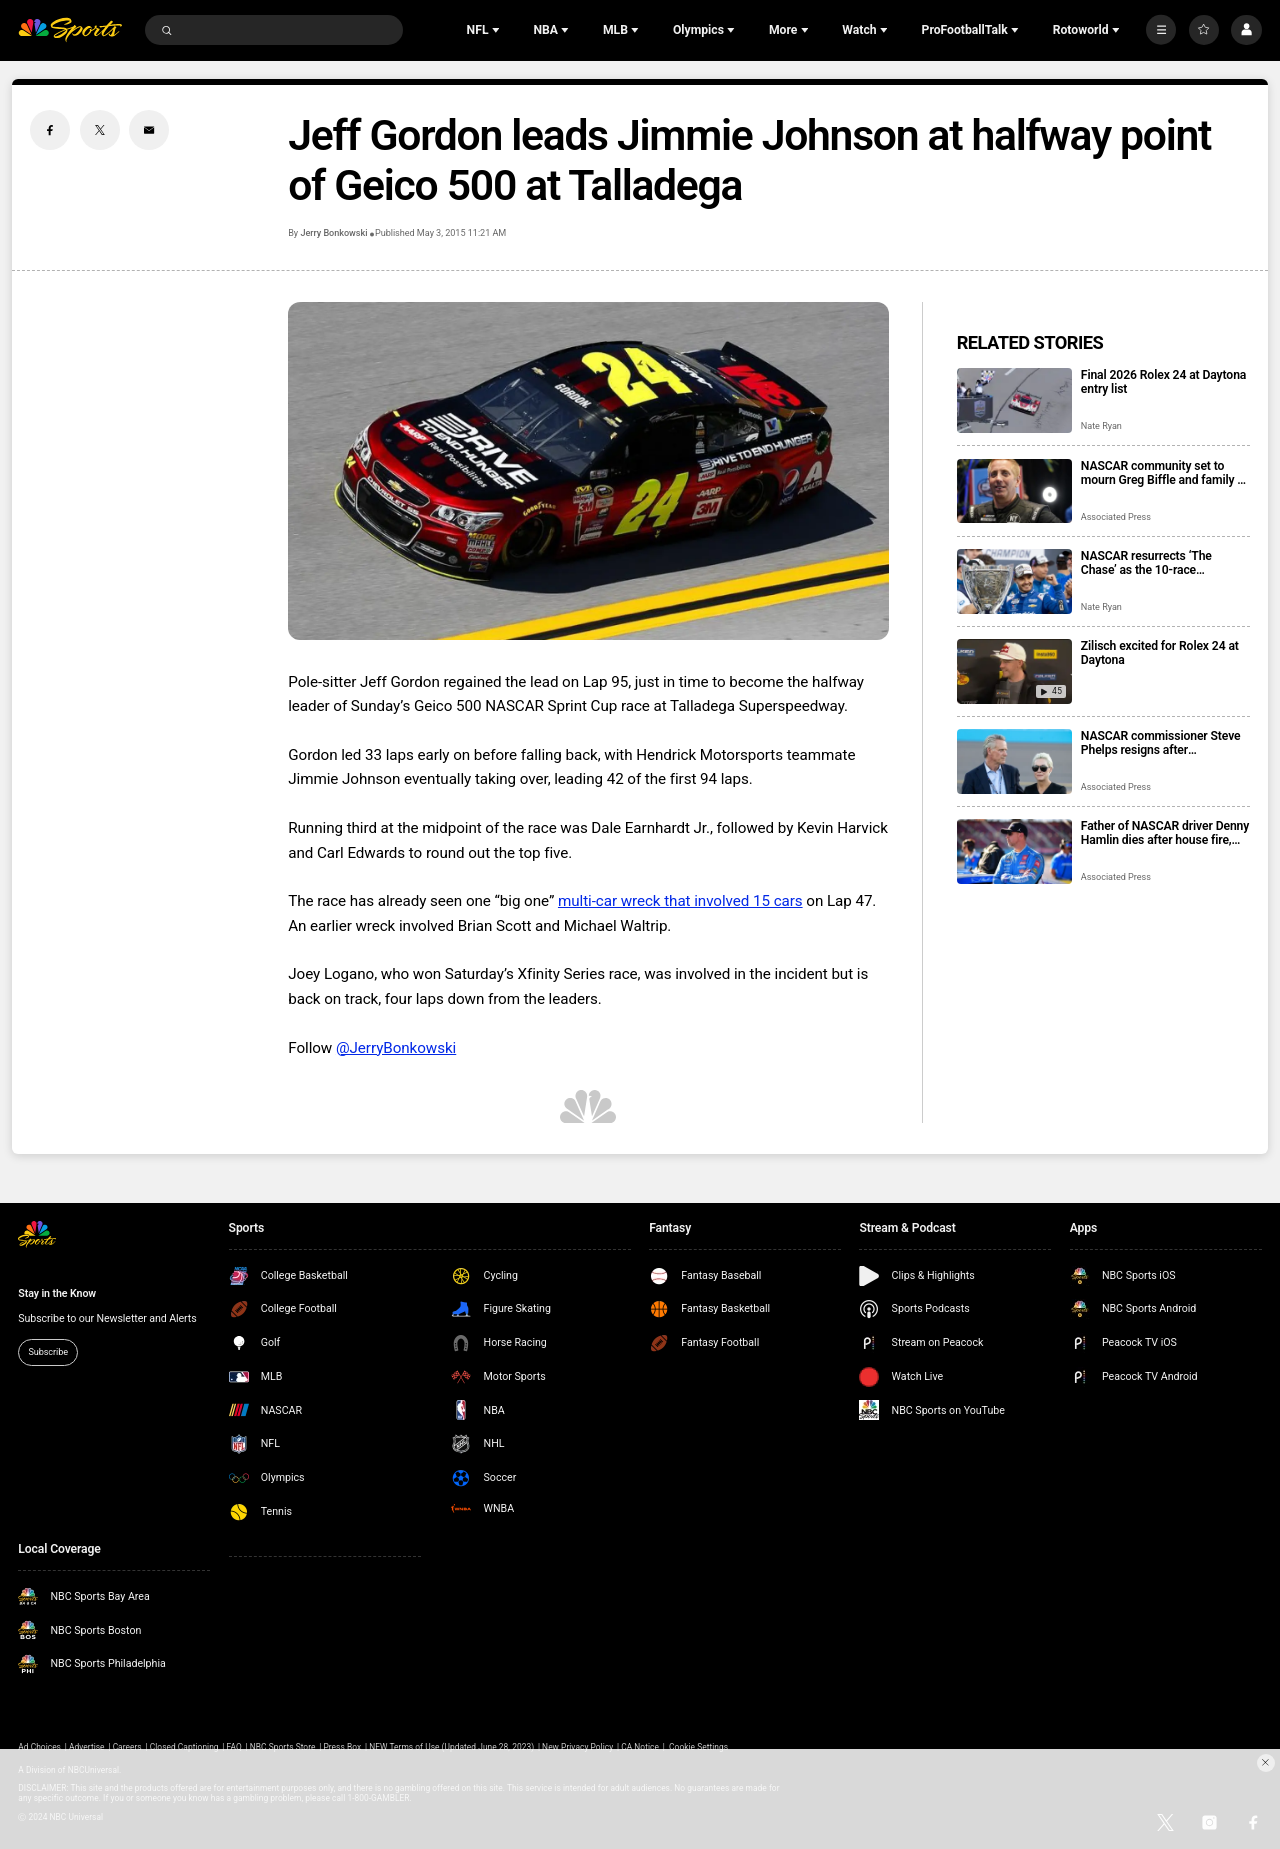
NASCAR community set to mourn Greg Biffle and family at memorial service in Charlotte (1164, 473)
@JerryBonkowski (396, 1048)
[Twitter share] (100, 130)
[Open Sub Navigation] (498, 30)
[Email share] (149, 130)
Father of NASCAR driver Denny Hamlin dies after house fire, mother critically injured (1165, 833)
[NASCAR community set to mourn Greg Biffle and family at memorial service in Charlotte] (1014, 491)
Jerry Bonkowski (333, 233)
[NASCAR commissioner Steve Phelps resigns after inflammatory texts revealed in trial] (1014, 761)
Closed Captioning (184, 1747)
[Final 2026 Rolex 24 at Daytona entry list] (1014, 400)
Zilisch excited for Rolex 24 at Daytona (1160, 653)
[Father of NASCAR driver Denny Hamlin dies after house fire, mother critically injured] (1014, 851)
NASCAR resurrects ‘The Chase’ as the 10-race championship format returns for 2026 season (1159, 563)
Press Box (342, 1747)
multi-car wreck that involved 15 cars (680, 901)
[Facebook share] (50, 130)
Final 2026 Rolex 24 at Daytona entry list (1163, 382)
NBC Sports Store (283, 1747)
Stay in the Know (57, 1293)
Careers (127, 1747)
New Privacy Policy (577, 1747)
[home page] (70, 30)
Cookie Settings (698, 1747)
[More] (1161, 30)
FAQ (234, 1747)
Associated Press (1116, 517)
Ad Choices (39, 1747)
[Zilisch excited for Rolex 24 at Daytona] (1014, 671)
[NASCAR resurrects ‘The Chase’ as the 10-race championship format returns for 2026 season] (1014, 581)
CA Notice (640, 1747)
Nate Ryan (1101, 426)
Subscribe (48, 1352)
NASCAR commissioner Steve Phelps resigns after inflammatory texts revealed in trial (1162, 743)
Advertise (87, 1747)
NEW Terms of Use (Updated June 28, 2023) (451, 1747)
